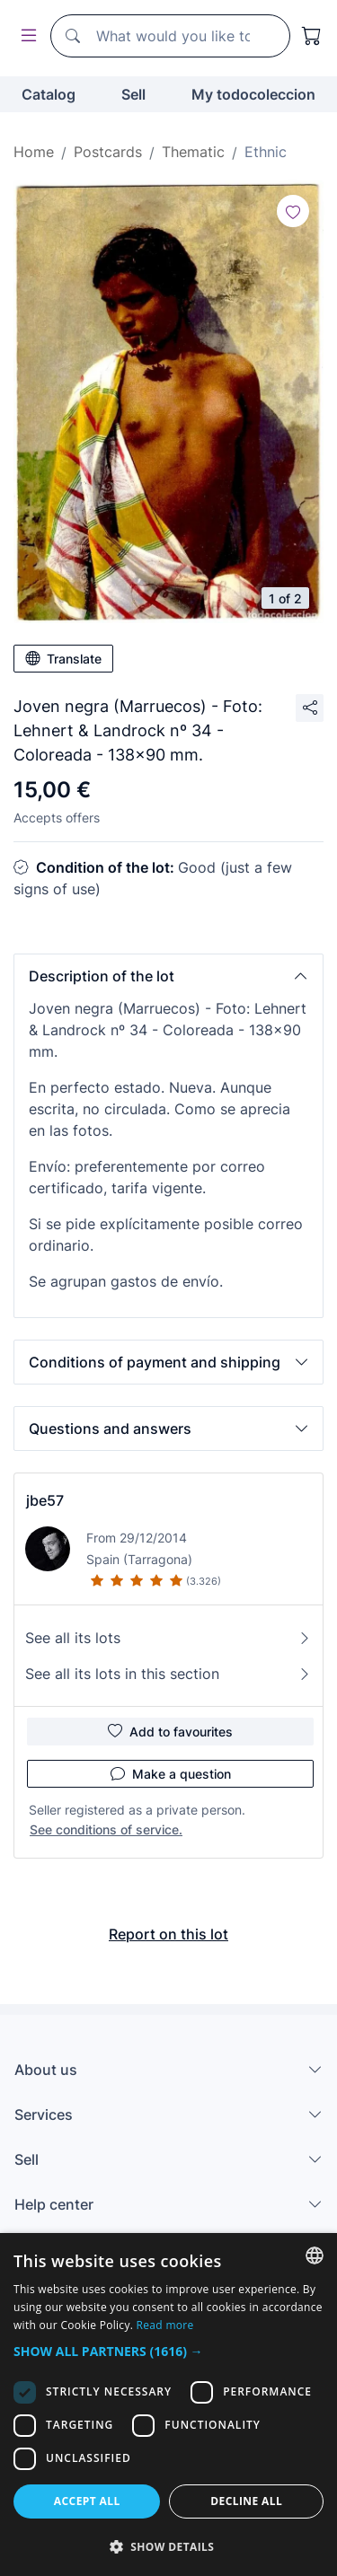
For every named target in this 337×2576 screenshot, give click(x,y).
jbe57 (45, 1500)
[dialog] (168, 2404)
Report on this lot (168, 1934)
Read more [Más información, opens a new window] (165, 2325)
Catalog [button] (48, 94)
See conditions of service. (106, 1829)
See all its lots (168, 1638)
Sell (133, 94)
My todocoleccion (253, 94)
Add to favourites (170, 1731)
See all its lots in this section (168, 1674)
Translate (63, 658)
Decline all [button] (246, 2501)
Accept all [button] (87, 2501)
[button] (168, 976)
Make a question (171, 1773)
